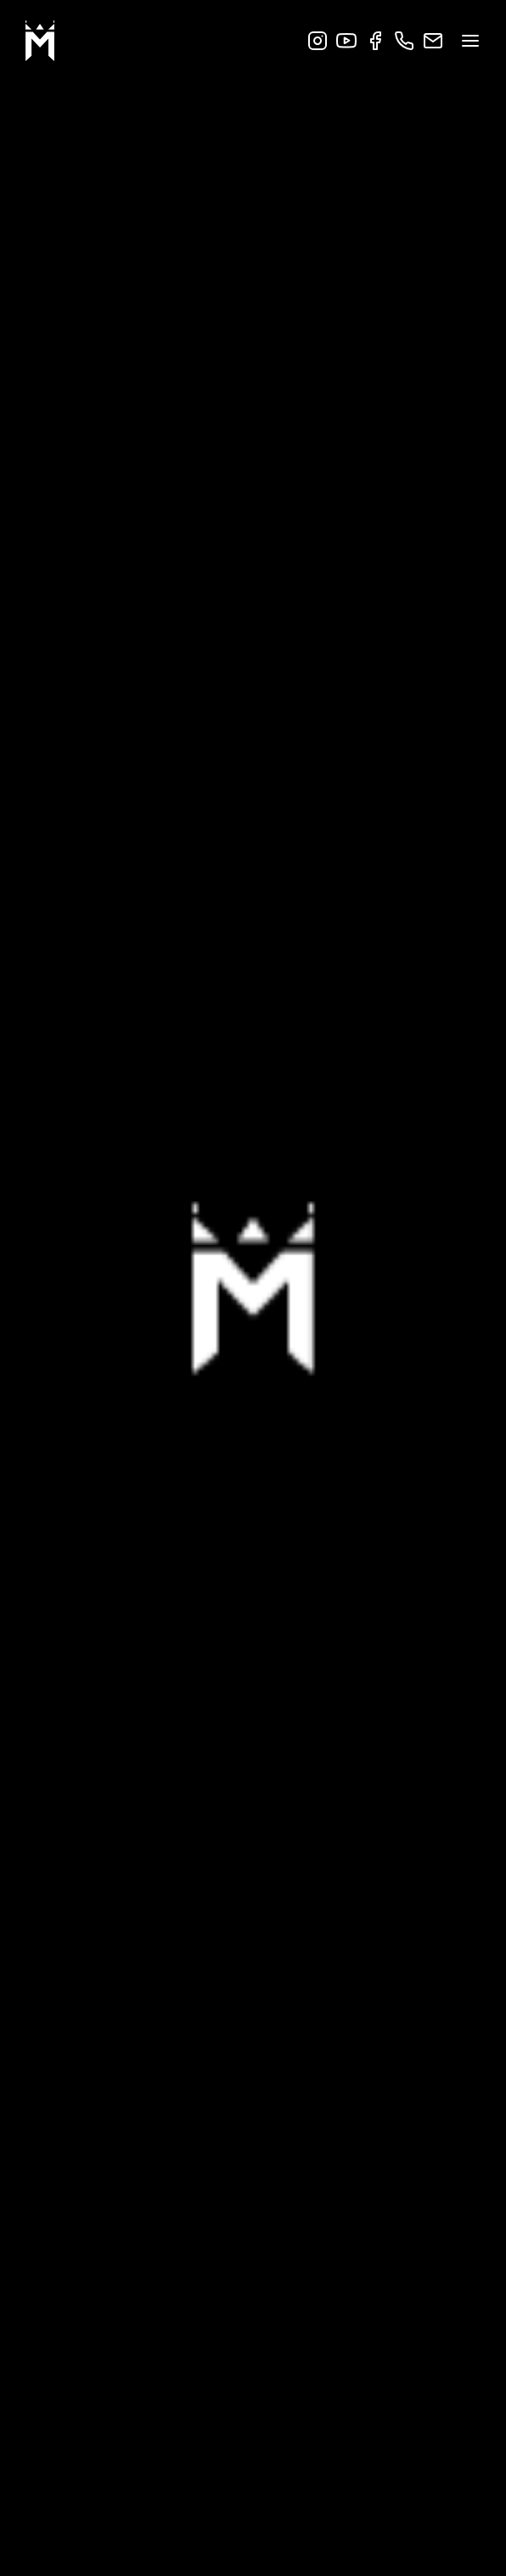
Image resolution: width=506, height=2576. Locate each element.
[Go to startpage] (40, 42)
